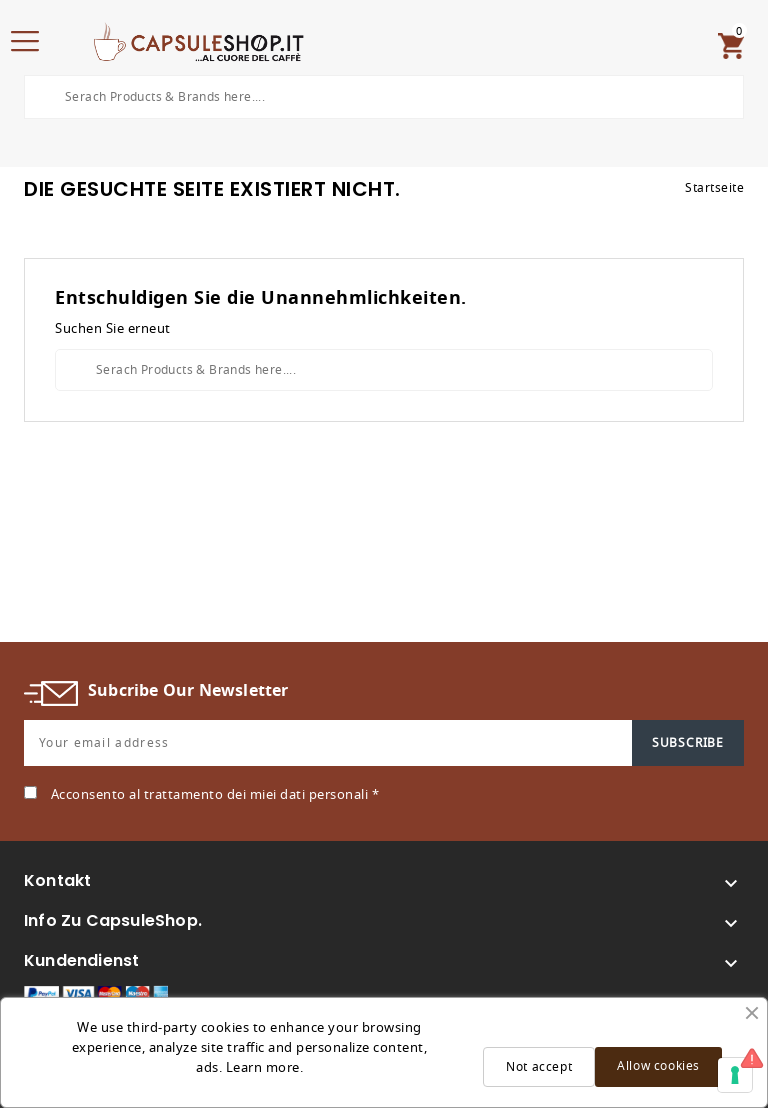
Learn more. (265, 1067)
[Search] (384, 97)
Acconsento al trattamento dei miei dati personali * (215, 794)
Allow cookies (658, 1066)
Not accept (539, 1067)
